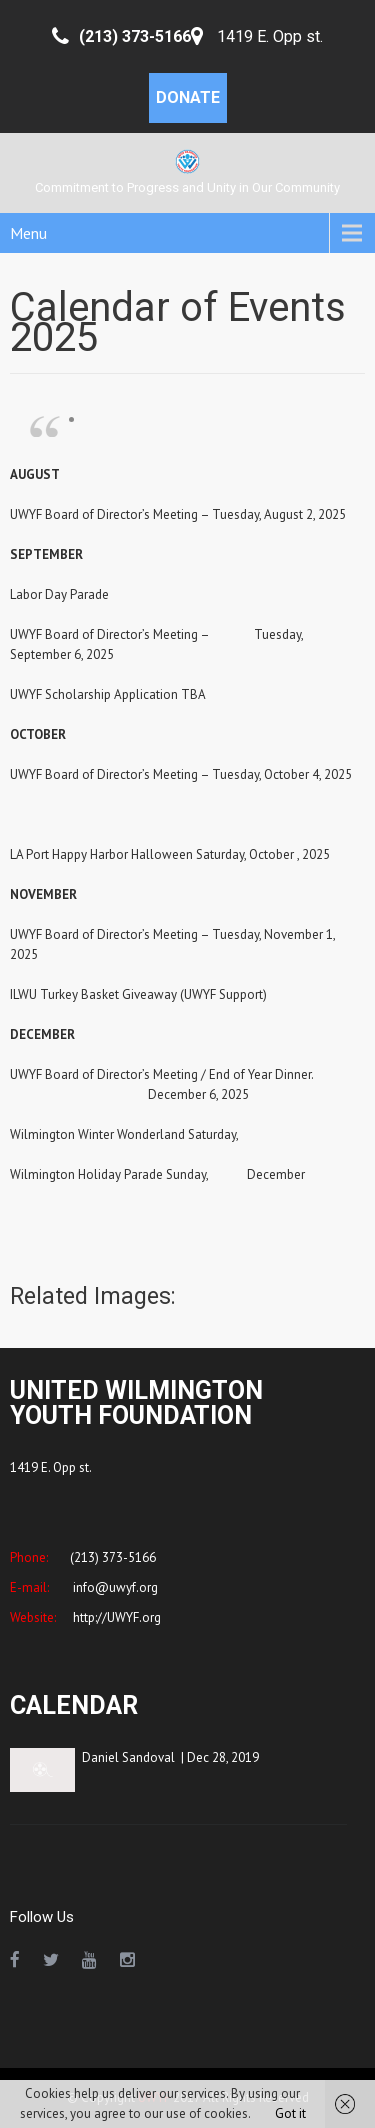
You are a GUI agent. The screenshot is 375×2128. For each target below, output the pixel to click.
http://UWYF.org (115, 1617)
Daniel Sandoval (128, 1757)
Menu (28, 233)
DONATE (188, 97)
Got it (290, 2113)
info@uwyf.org (114, 1587)
